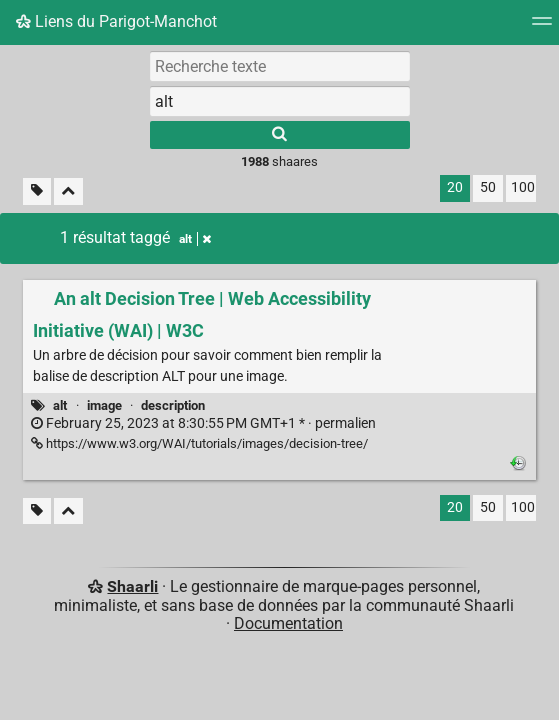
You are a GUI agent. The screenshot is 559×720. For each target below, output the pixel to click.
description (173, 405)
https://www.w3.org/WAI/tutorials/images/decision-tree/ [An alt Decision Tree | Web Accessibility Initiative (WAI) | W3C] (199, 443)
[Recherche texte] (280, 66)
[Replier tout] (68, 191)
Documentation (288, 623)
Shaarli (132, 586)
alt (60, 405)
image (104, 405)
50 (488, 187)
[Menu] (542, 27)
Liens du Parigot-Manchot (116, 21)
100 (523, 187)
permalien (203, 423)
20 (455, 187)
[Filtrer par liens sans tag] (37, 191)
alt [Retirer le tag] (195, 239)
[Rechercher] (280, 135)
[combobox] (280, 101)
